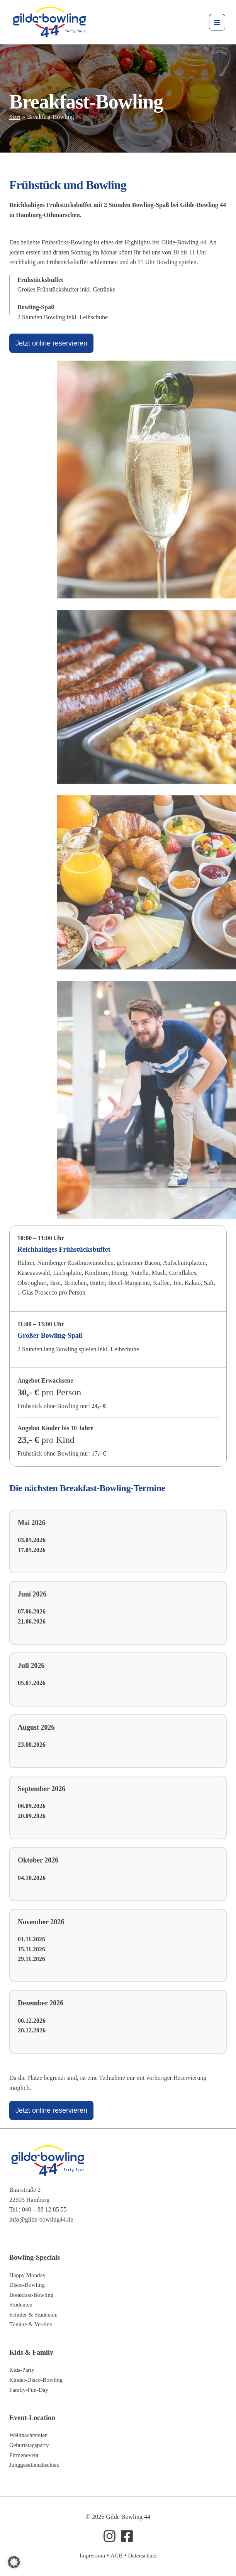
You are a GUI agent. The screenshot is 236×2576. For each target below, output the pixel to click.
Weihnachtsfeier (29, 2435)
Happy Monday (28, 2275)
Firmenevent (25, 2455)
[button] (14, 2562)
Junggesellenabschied (36, 2464)
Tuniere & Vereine (32, 2324)
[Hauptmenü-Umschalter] (215, 22)
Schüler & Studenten (35, 2314)
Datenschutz (143, 2555)
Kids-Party (22, 2369)
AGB (116, 2555)
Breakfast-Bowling (32, 2294)
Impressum (91, 2555)
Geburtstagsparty (30, 2445)
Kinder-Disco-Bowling (37, 2379)
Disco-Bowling (28, 2284)
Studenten (21, 2304)
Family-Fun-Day (30, 2389)
